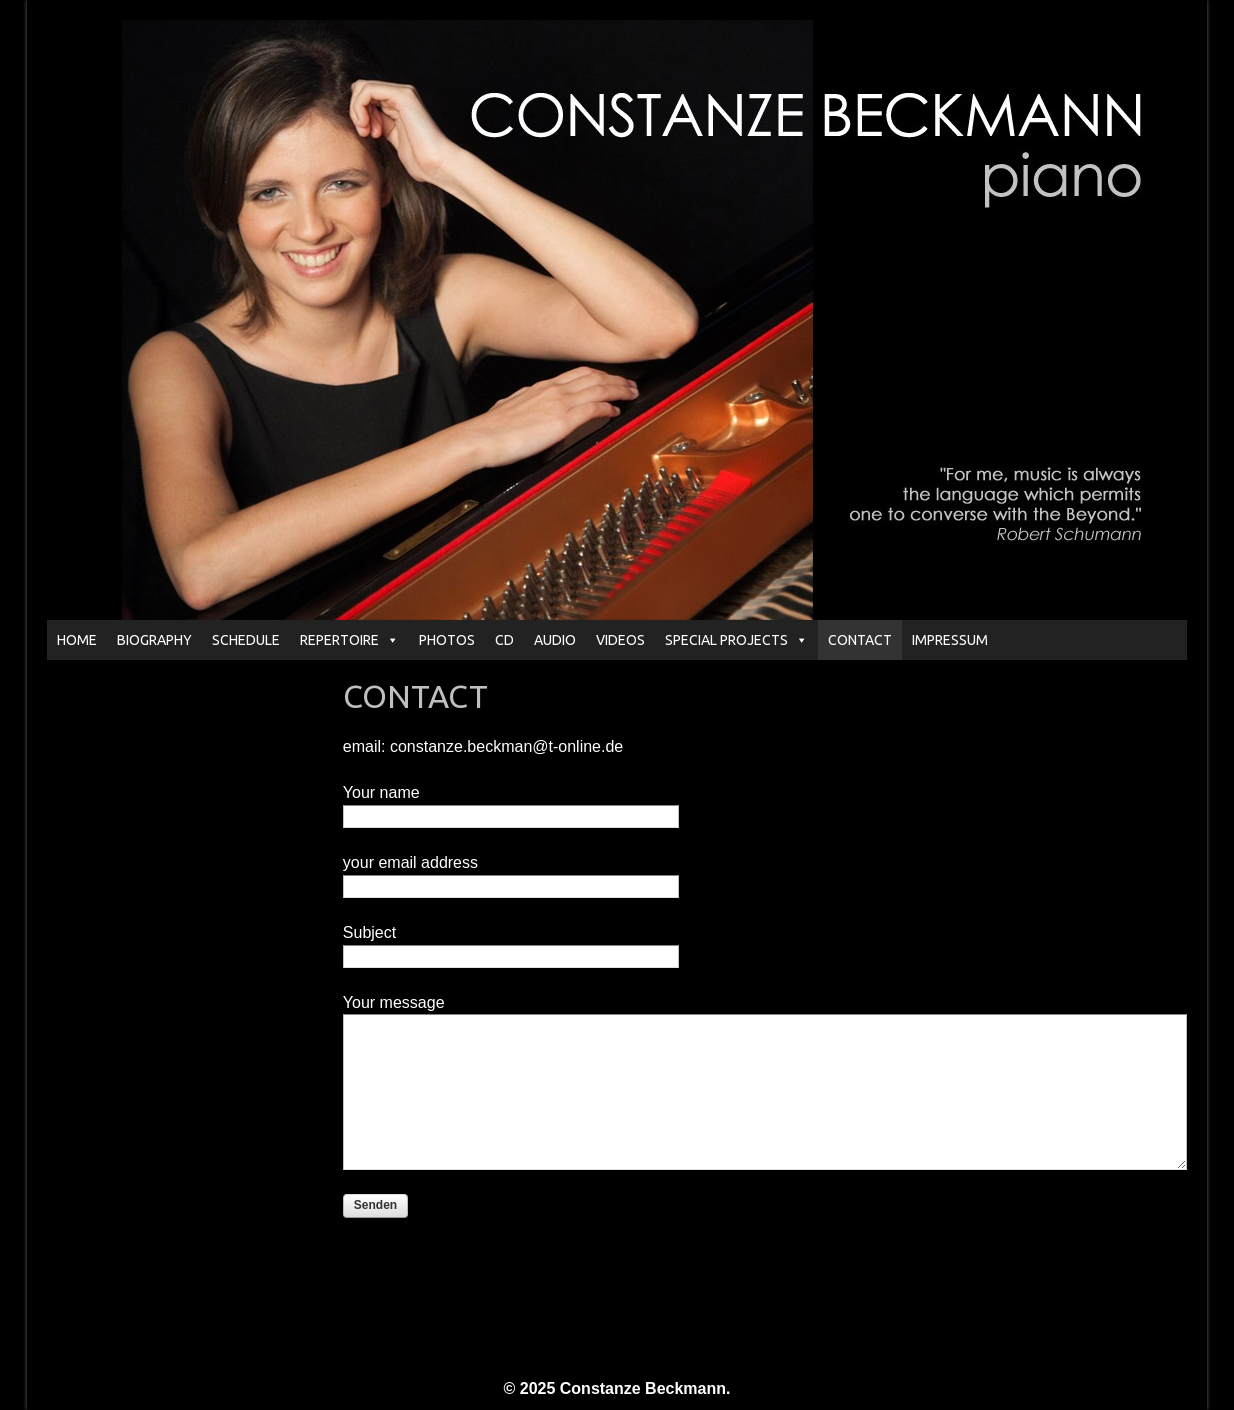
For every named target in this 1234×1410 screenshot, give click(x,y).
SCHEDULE (246, 640)
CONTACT (860, 640)
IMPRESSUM (950, 640)
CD (504, 640)
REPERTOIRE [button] (349, 640)
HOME (77, 640)
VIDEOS (620, 640)
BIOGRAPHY (154, 640)
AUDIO (555, 640)
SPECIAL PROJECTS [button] (736, 640)
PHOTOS (447, 640)
